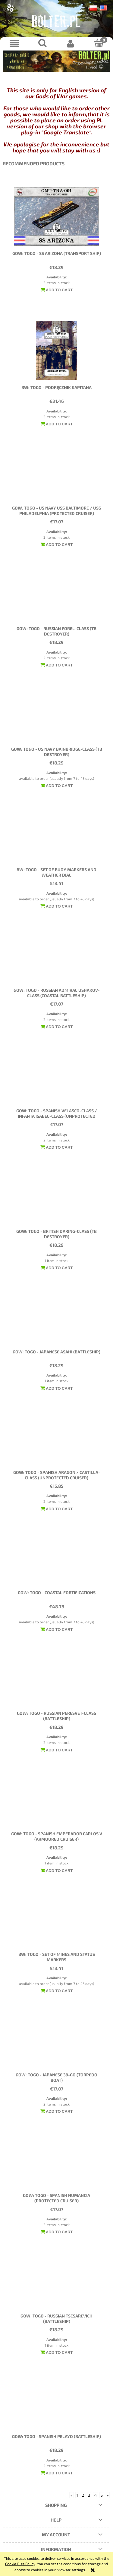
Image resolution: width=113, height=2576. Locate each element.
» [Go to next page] (107, 2495)
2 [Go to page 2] (83, 2495)
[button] (14, 43)
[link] (56, 61)
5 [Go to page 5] (102, 2495)
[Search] (42, 43)
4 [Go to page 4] (95, 2495)
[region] (56, 61)
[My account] (71, 43)
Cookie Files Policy (20, 2564)
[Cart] (99, 43)
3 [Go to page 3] (89, 2495)
